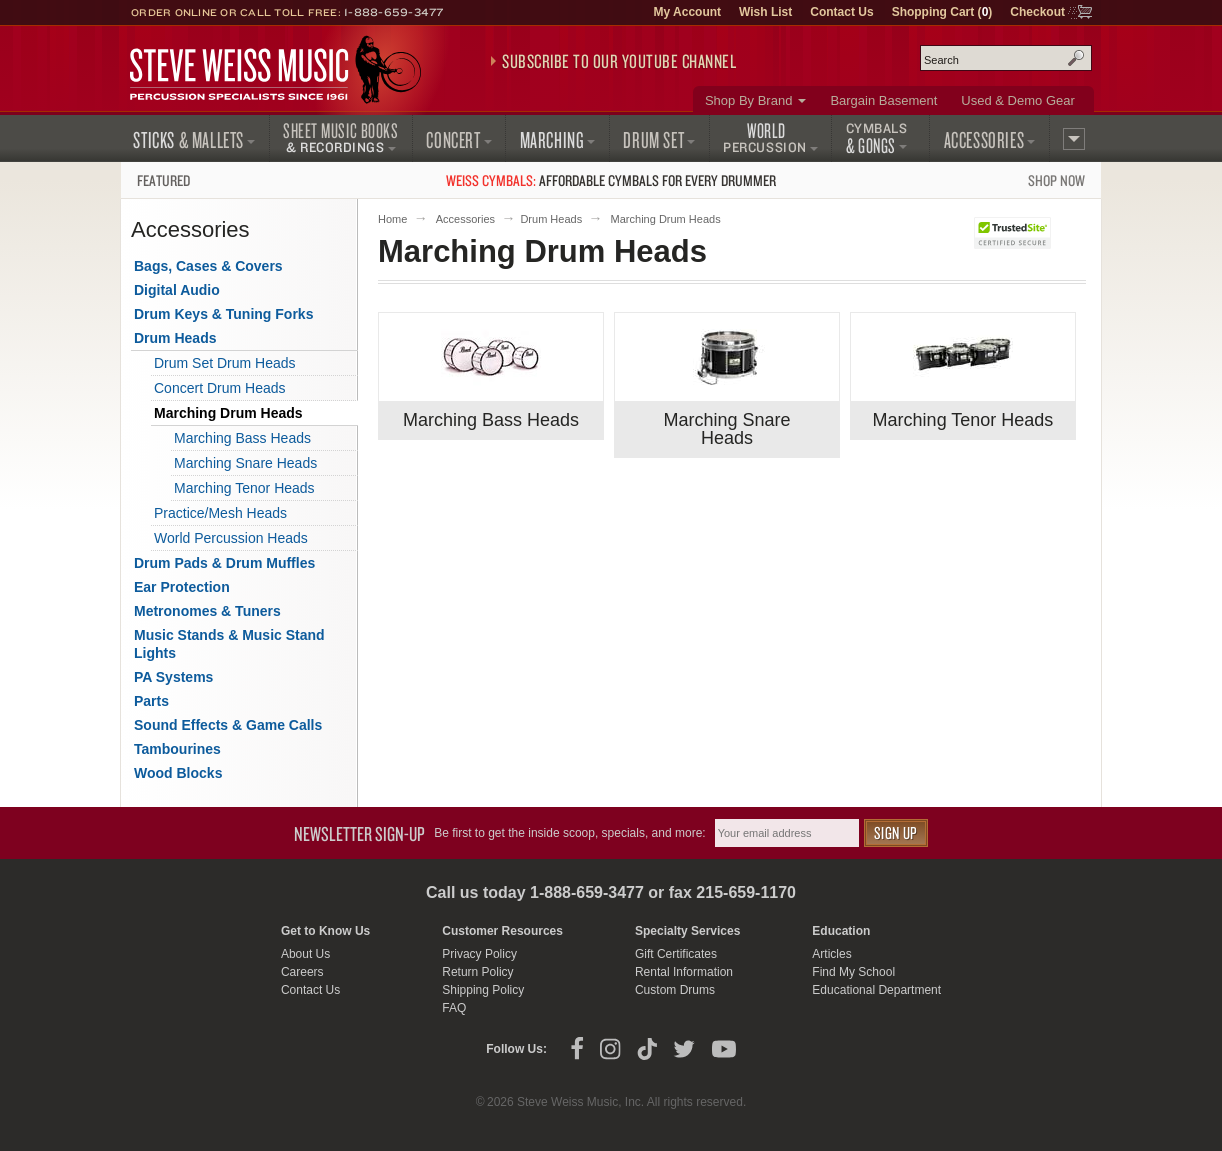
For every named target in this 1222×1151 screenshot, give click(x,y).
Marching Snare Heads (726, 429)
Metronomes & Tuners (207, 611)
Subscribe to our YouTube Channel (619, 61)
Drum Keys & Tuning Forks (223, 314)
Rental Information (684, 972)
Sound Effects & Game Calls (228, 725)
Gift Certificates (676, 954)
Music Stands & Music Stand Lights (229, 644)
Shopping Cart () (942, 12)
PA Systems (173, 677)
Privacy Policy (479, 954)
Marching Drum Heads (228, 413)
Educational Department (876, 990)
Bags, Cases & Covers (208, 266)
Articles (831, 954)
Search (1076, 58)
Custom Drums (675, 990)
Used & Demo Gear (1017, 100)
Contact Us (841, 12)
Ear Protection (182, 587)
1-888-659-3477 (394, 12)
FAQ (454, 1008)
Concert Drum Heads (220, 388)
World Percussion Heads (231, 538)
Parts (151, 701)
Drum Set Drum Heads (225, 363)
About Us (305, 954)
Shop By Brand (748, 100)
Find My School (853, 972)
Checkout (1037, 12)
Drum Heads (551, 219)
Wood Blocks (178, 773)
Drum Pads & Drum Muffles (224, 563)
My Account (687, 12)
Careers (302, 972)
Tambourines (177, 749)
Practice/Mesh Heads (220, 513)
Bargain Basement (883, 100)
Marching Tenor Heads (963, 420)
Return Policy (477, 972)
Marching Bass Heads (491, 420)
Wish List (765, 12)
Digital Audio (177, 290)
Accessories (465, 219)
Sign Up (896, 832)
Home (392, 219)
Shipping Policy (483, 990)
